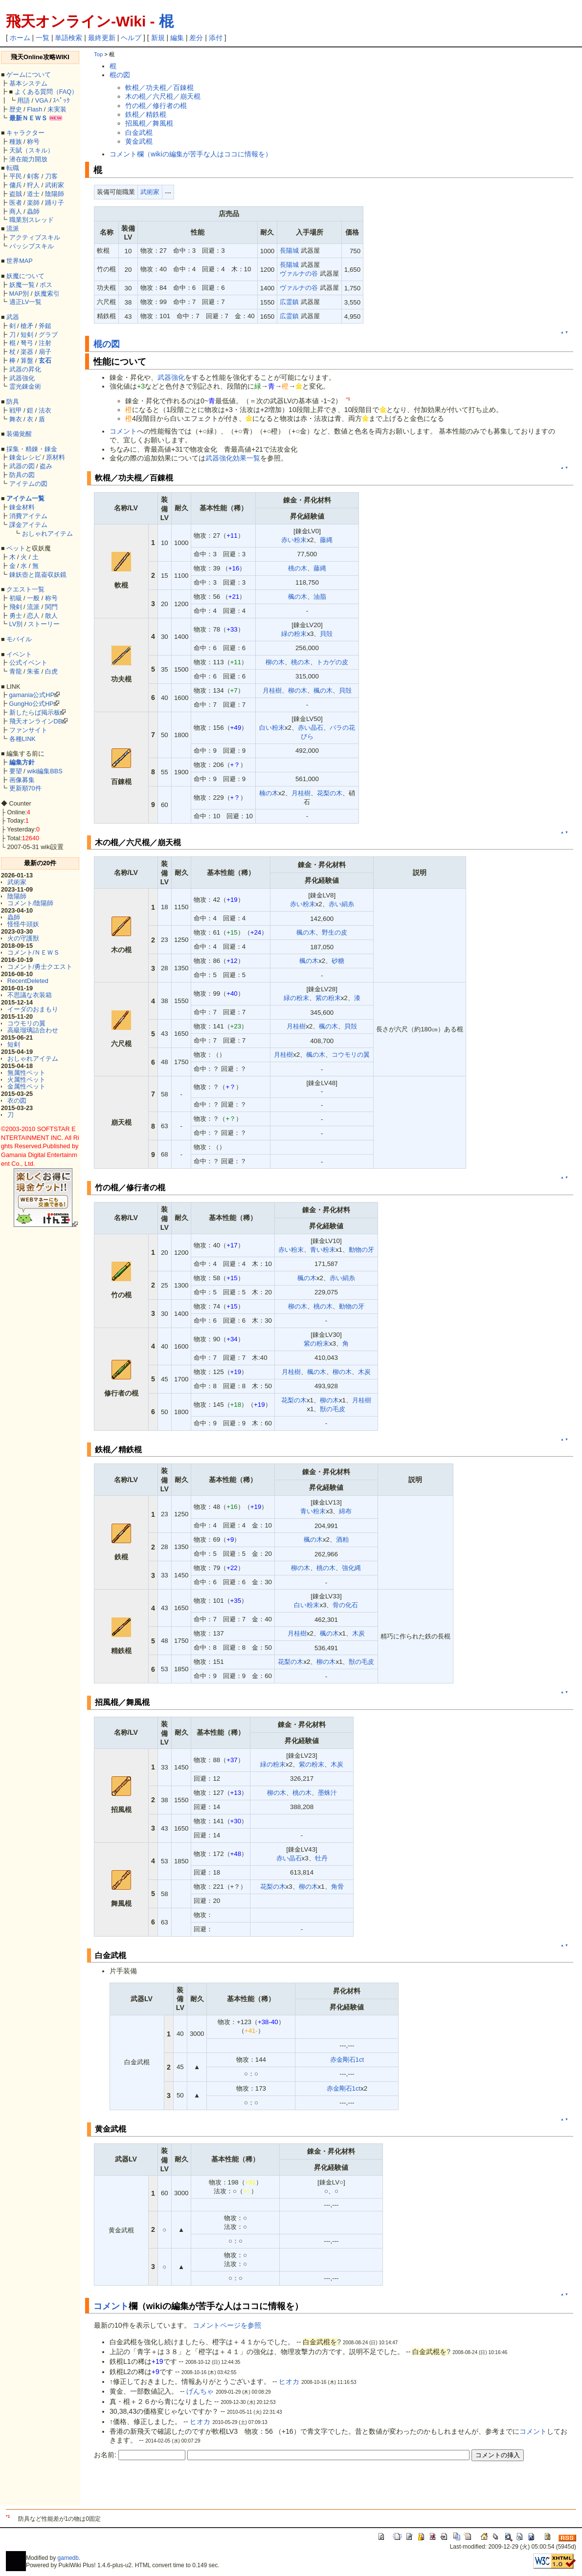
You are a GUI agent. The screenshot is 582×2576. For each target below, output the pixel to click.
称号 (33, 141)
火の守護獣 (23, 938)
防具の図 (22, 475)
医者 (15, 202)
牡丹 (321, 1858)
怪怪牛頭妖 (23, 924)
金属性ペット (26, 1086)
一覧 (42, 38)
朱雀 (33, 671)
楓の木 (297, 596)
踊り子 (54, 202)
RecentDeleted (27, 980)
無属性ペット (26, 1072)
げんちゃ (200, 2391)
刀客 (51, 176)
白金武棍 (139, 132)
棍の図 (120, 75)
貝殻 (326, 633)
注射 (45, 343)
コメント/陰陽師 (30, 903)
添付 (216, 38)
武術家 (54, 185)
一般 (33, 598)
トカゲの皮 (332, 662)
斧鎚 (45, 325)
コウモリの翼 (26, 1023)
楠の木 (268, 793)
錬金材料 (22, 507)
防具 (12, 401)
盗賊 (15, 193)
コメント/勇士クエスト (40, 966)
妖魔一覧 (22, 284)
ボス (46, 284)
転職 (12, 168)
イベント (19, 654)
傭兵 (15, 185)
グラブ (48, 334)
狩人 (33, 185)
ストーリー (44, 624)
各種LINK (22, 738)
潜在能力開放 (28, 159)
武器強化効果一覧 (232, 458)
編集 (177, 38)
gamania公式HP (31, 695)
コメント (123, 431)
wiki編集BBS (45, 771)
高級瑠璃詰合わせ (32, 1030)
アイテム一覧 (25, 498)
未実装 (57, 109)
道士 (33, 193)
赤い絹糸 (341, 904)
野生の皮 (334, 932)
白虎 (51, 671)
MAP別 (19, 293)
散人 (51, 615)
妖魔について (25, 276)
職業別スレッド (31, 219)
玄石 (45, 360)
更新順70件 (25, 788)
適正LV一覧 (25, 302)
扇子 (45, 351)
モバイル (19, 639)
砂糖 (338, 960)
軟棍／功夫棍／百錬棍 (159, 87)
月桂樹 (272, 690)
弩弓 (27, 343)
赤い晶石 (310, 727)
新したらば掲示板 (34, 712)
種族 (15, 141)
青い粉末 (323, 1249)
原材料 (55, 457)
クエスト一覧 (25, 589)
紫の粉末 (328, 998)
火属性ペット (26, 1079)
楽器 (27, 351)
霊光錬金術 (25, 386)
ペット (15, 548)
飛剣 (15, 607)
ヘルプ (131, 38)
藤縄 (326, 540)
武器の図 (22, 466)
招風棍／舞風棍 (149, 123)
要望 (15, 771)
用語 (23, 100)
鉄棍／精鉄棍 (145, 114)
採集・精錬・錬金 (31, 449)
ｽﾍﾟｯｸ (61, 100)
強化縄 (351, 1568)
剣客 (33, 176)
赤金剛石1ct (347, 2059)
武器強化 (22, 378)
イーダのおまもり (32, 1009)
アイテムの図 (28, 483)
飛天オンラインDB (36, 721)
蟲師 (33, 211)
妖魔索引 (47, 293)
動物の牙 (361, 1249)
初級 (15, 598)
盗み (46, 466)
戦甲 (15, 410)
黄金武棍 (139, 141)
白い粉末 (272, 727)
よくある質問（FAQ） (46, 91)
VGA (41, 100)
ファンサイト (28, 730)
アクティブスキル (34, 237)
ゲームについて (28, 74)
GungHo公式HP (31, 703)
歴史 (15, 109)
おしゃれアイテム (47, 533)
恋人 (33, 615)
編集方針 (22, 762)
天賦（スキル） (31, 150)
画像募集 (22, 780)
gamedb (68, 2557)
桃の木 (297, 568)
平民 (15, 176)
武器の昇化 (25, 369)
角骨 (337, 1886)
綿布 (345, 1511)
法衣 (45, 410)
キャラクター (25, 132)
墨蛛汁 (327, 1792)
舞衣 (15, 419)
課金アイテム (28, 524)
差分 (196, 38)
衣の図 (16, 1100)
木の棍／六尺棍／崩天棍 (163, 96)
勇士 (15, 615)
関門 (51, 607)
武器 (12, 317)
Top (98, 54)
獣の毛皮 (332, 1409)
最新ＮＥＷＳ (28, 118)
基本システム (28, 83)
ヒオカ (289, 2381)
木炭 (364, 1371)
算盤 (27, 360)
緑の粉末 (294, 633)
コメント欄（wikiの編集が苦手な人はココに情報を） (191, 154)
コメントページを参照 (227, 2325)
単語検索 (68, 38)
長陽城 (289, 250)
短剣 (27, 334)
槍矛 (27, 325)
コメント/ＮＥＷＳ (33, 952)
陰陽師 (54, 193)
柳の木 (275, 662)
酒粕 (342, 1539)
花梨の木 (329, 793)
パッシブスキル (31, 246)
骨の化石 (345, 1605)
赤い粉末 (294, 540)
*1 (348, 398)
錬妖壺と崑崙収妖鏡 (38, 574)
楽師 (33, 202)
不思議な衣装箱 (29, 995)
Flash (34, 109)
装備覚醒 (19, 433)
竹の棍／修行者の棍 (156, 105)
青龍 (15, 671)
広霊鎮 (289, 302)
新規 (158, 38)
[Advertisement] (208, 2489)
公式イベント (28, 662)
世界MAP (19, 260)
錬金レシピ (25, 457)
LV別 (16, 624)
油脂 (319, 596)
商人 (15, 211)
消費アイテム (28, 516)
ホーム (20, 38)
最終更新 (101, 38)
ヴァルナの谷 (299, 273)
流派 (12, 228)
